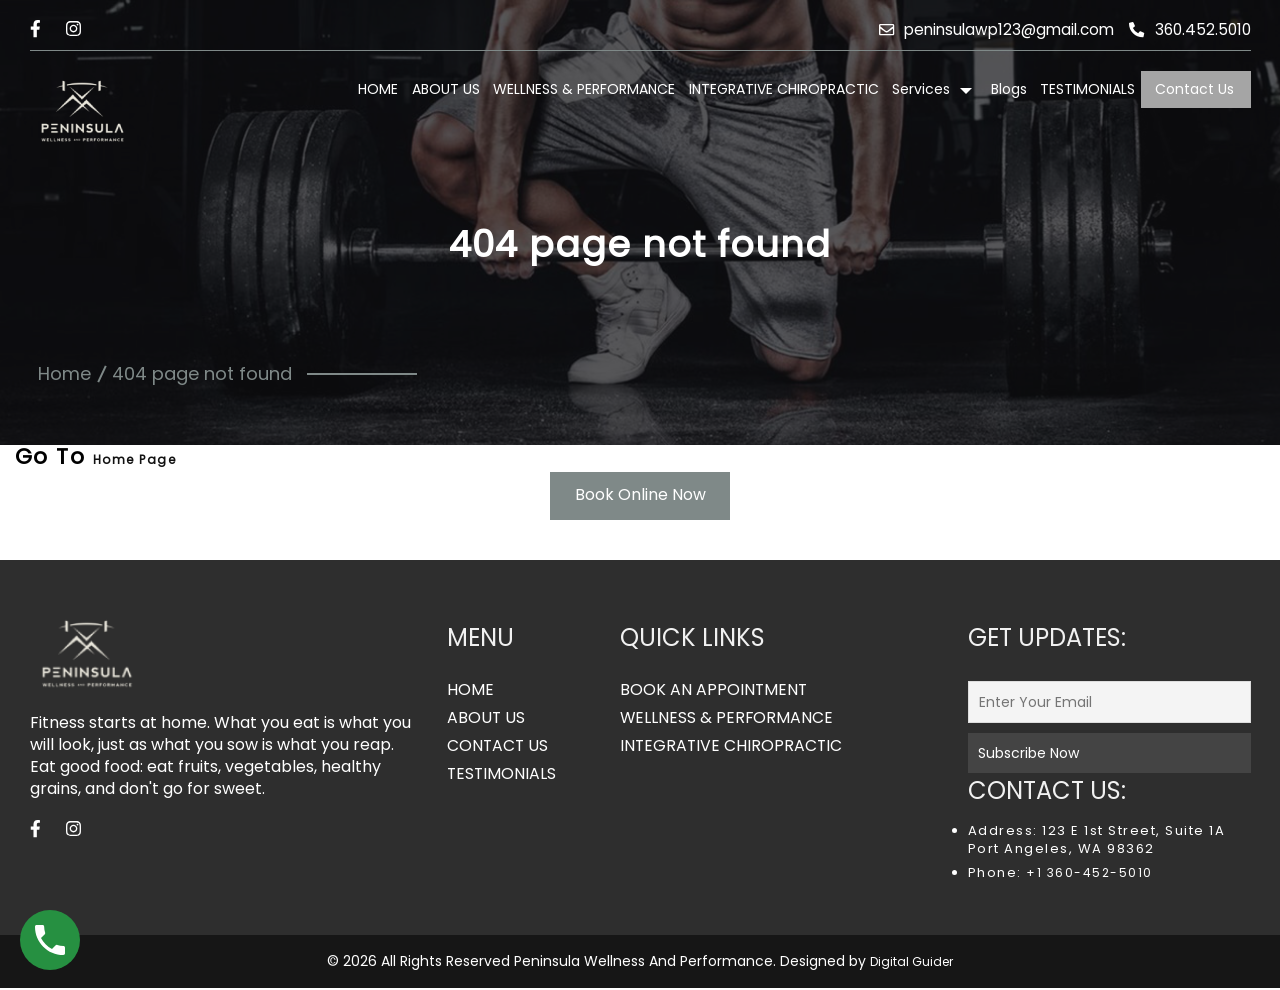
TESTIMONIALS (1087, 89)
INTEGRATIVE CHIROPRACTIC (784, 89)
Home (64, 373)
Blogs (1009, 89)
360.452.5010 (1188, 29)
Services (921, 89)
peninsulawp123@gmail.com (986, 29)
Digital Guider (911, 963)
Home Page (135, 459)
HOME (378, 89)
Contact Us (1194, 89)
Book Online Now (640, 496)
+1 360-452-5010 (1087, 874)
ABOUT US (446, 89)
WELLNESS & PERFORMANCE (584, 89)
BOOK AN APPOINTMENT (714, 692)
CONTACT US (498, 748)
